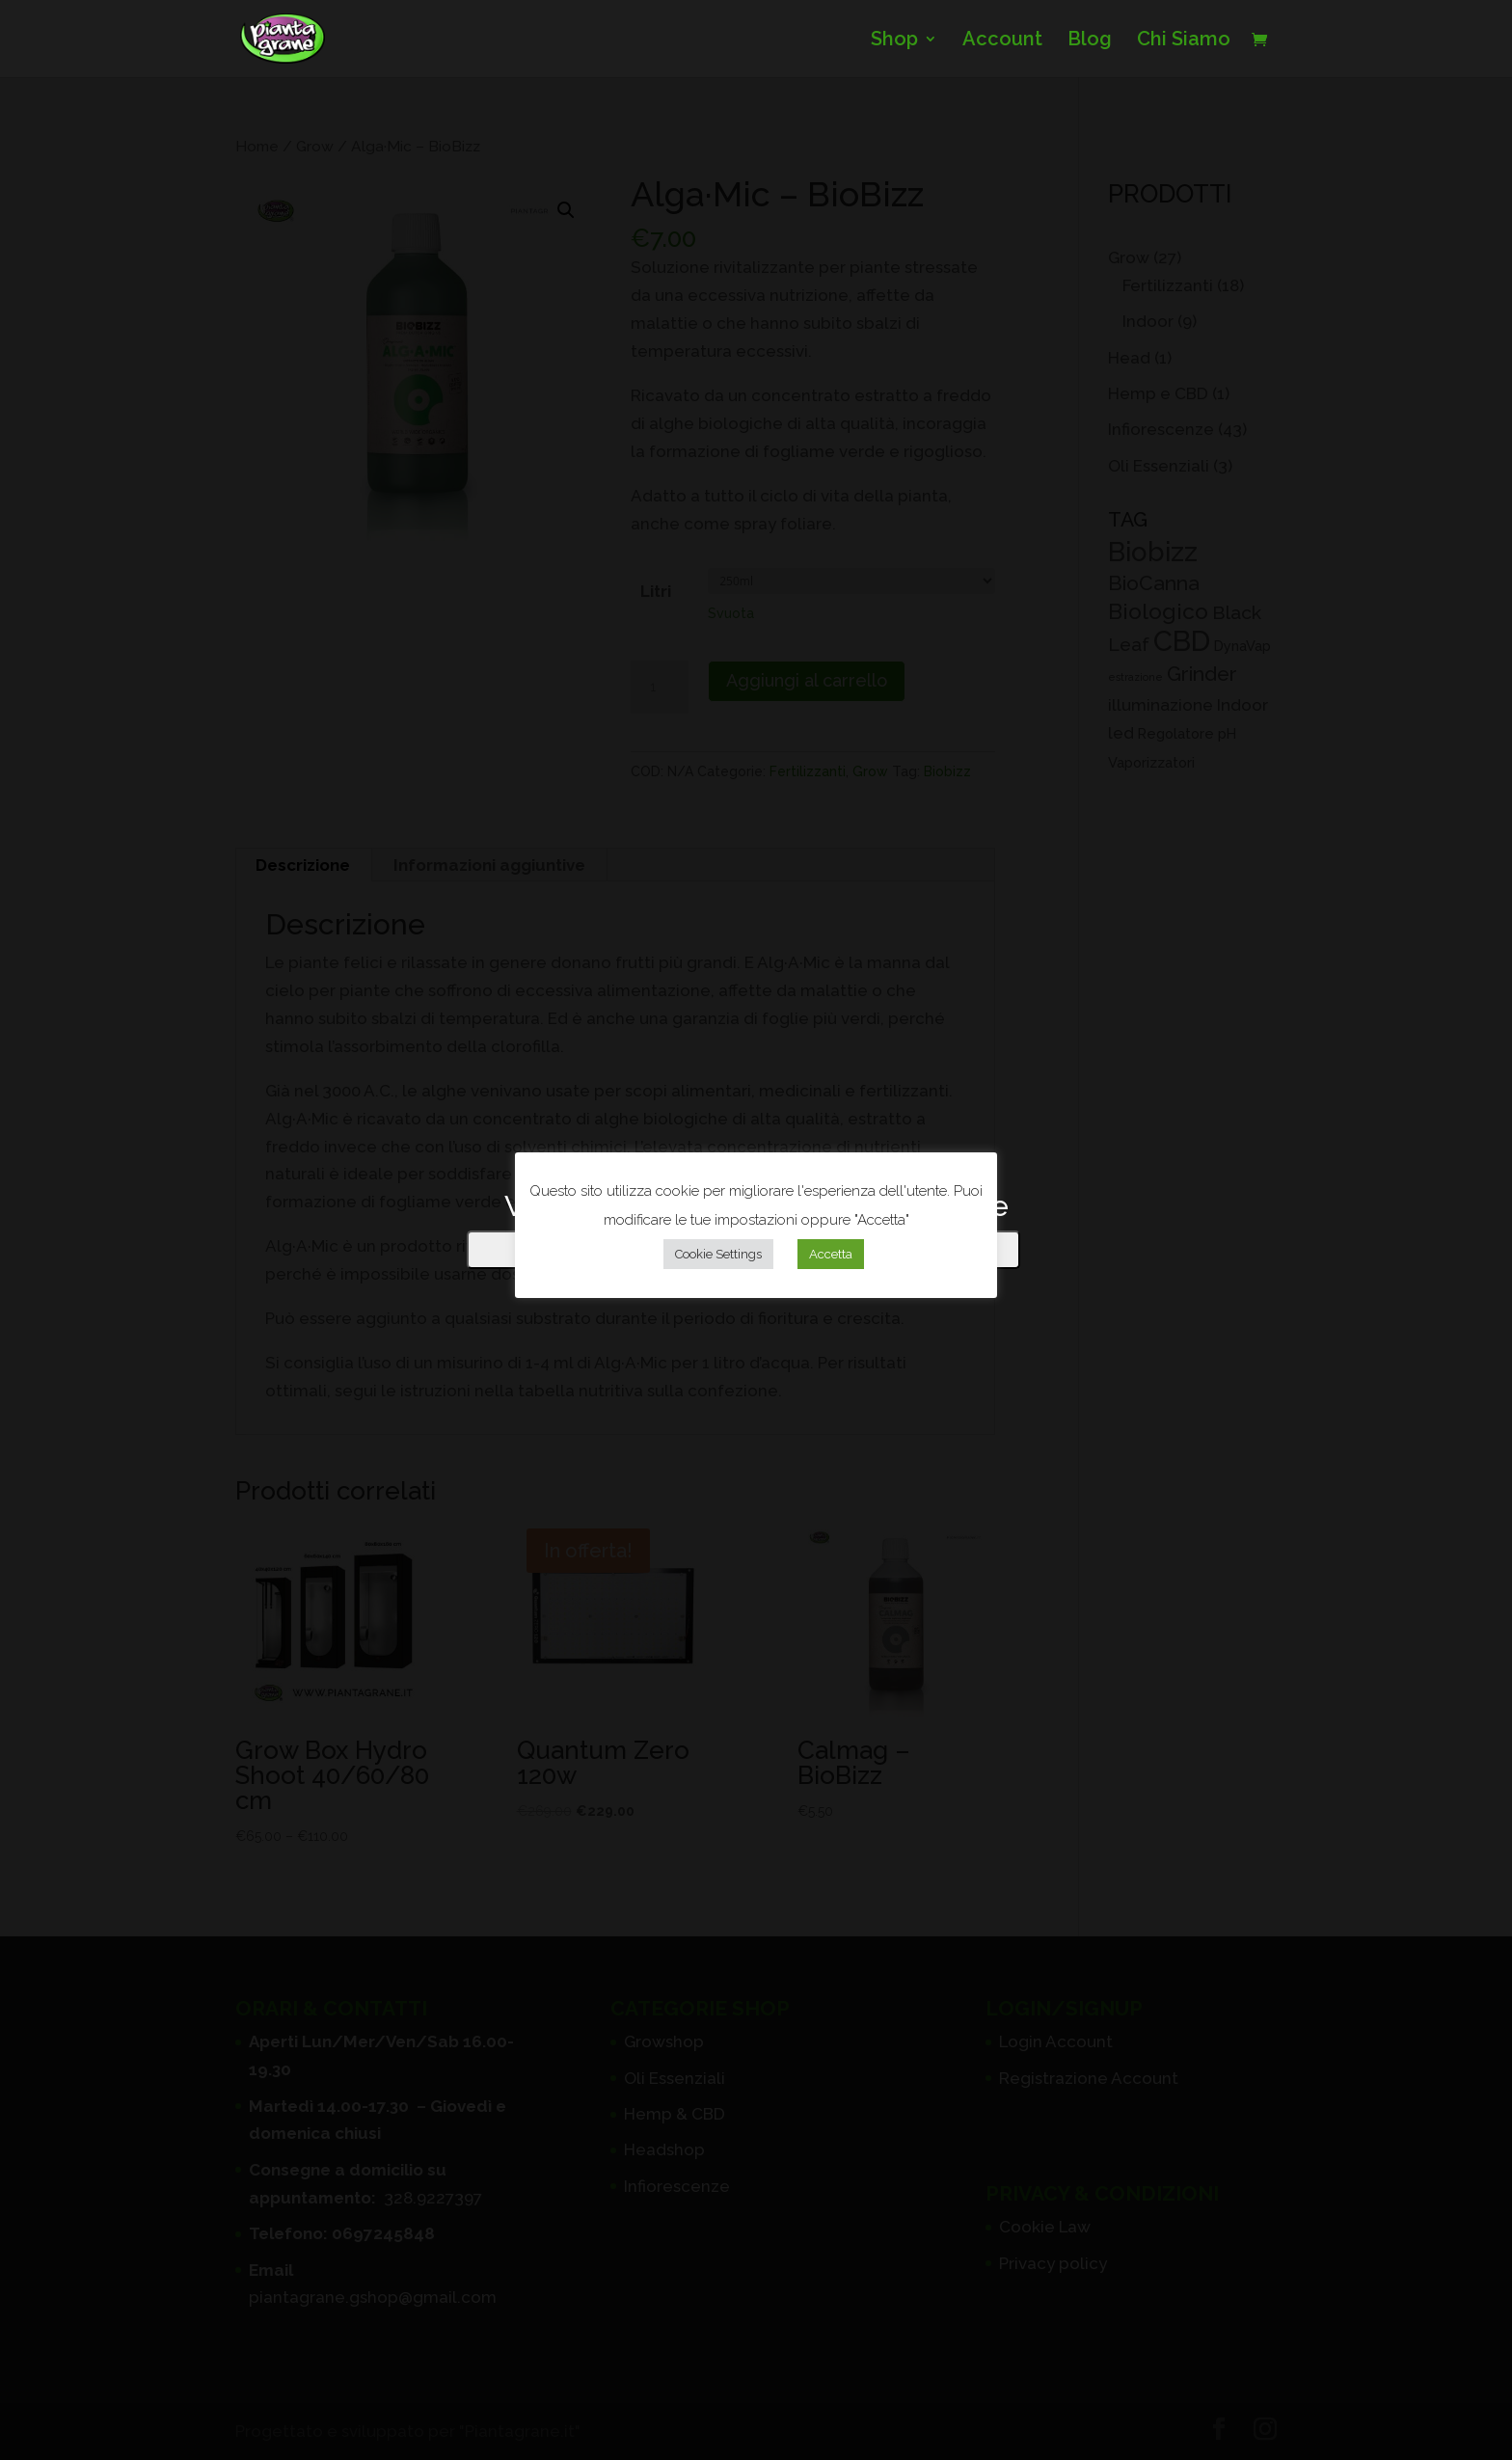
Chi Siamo (1183, 41)
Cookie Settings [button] (718, 1254)
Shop (894, 41)
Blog (1089, 41)
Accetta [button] (830, 1254)
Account (1002, 41)
